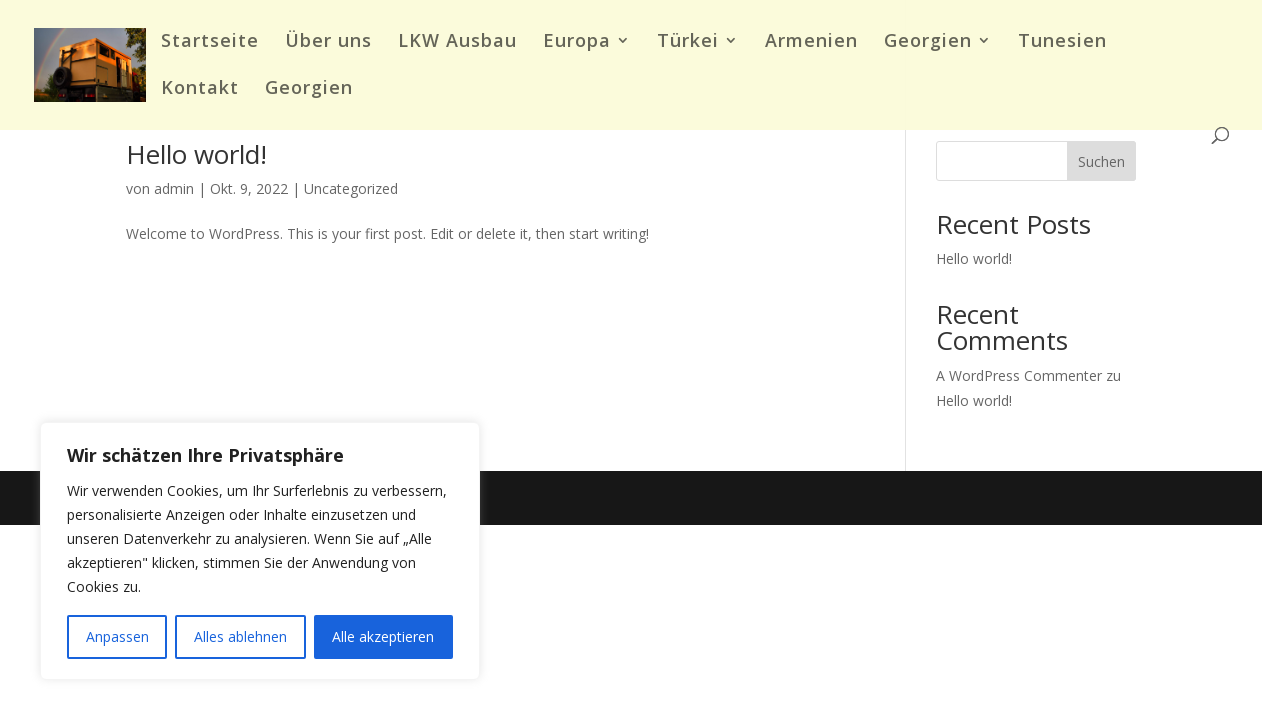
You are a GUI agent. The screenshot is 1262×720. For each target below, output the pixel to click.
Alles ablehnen (240, 636)
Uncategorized (351, 188)
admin (174, 188)
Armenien (811, 42)
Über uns (328, 42)
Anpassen (117, 636)
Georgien (928, 42)
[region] (260, 551)
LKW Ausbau (457, 42)
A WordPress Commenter (1019, 375)
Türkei (688, 42)
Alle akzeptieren (383, 636)
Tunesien (1062, 42)
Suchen (1101, 161)
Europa (577, 42)
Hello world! (196, 154)
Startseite (210, 42)
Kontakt (200, 89)
